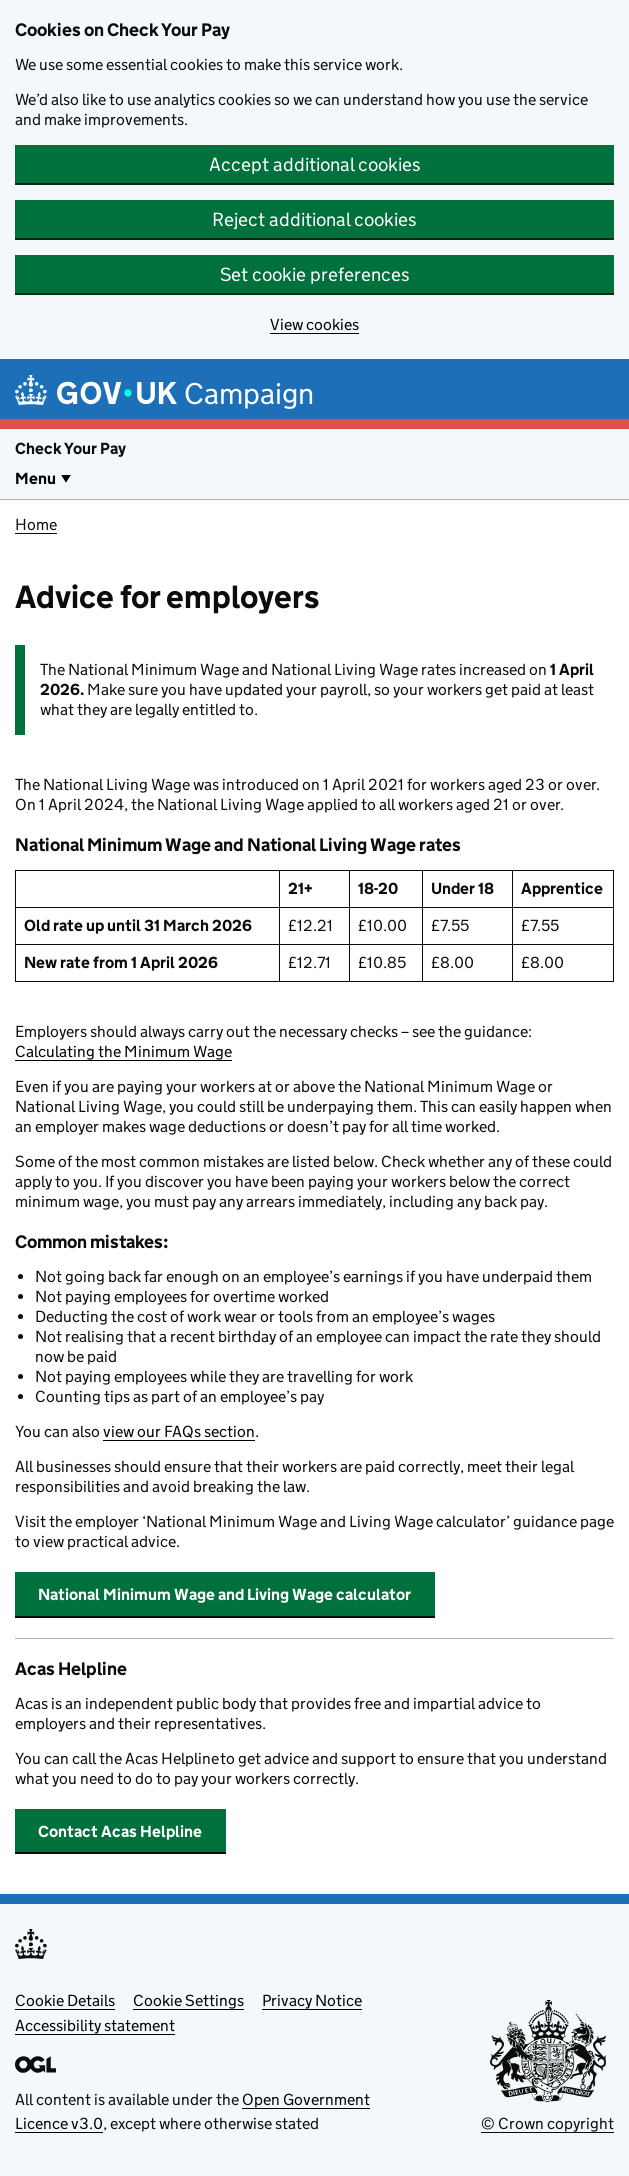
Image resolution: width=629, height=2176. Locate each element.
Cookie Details (65, 2000)
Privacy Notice (312, 2000)
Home (36, 524)
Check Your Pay (70, 448)
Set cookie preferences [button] (315, 274)
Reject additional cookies (314, 219)
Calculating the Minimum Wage (123, 1051)
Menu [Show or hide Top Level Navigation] (35, 478)
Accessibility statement (95, 2025)
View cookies (314, 324)
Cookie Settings (188, 2000)
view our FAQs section (179, 1431)
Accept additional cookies (315, 164)
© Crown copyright (547, 2123)
